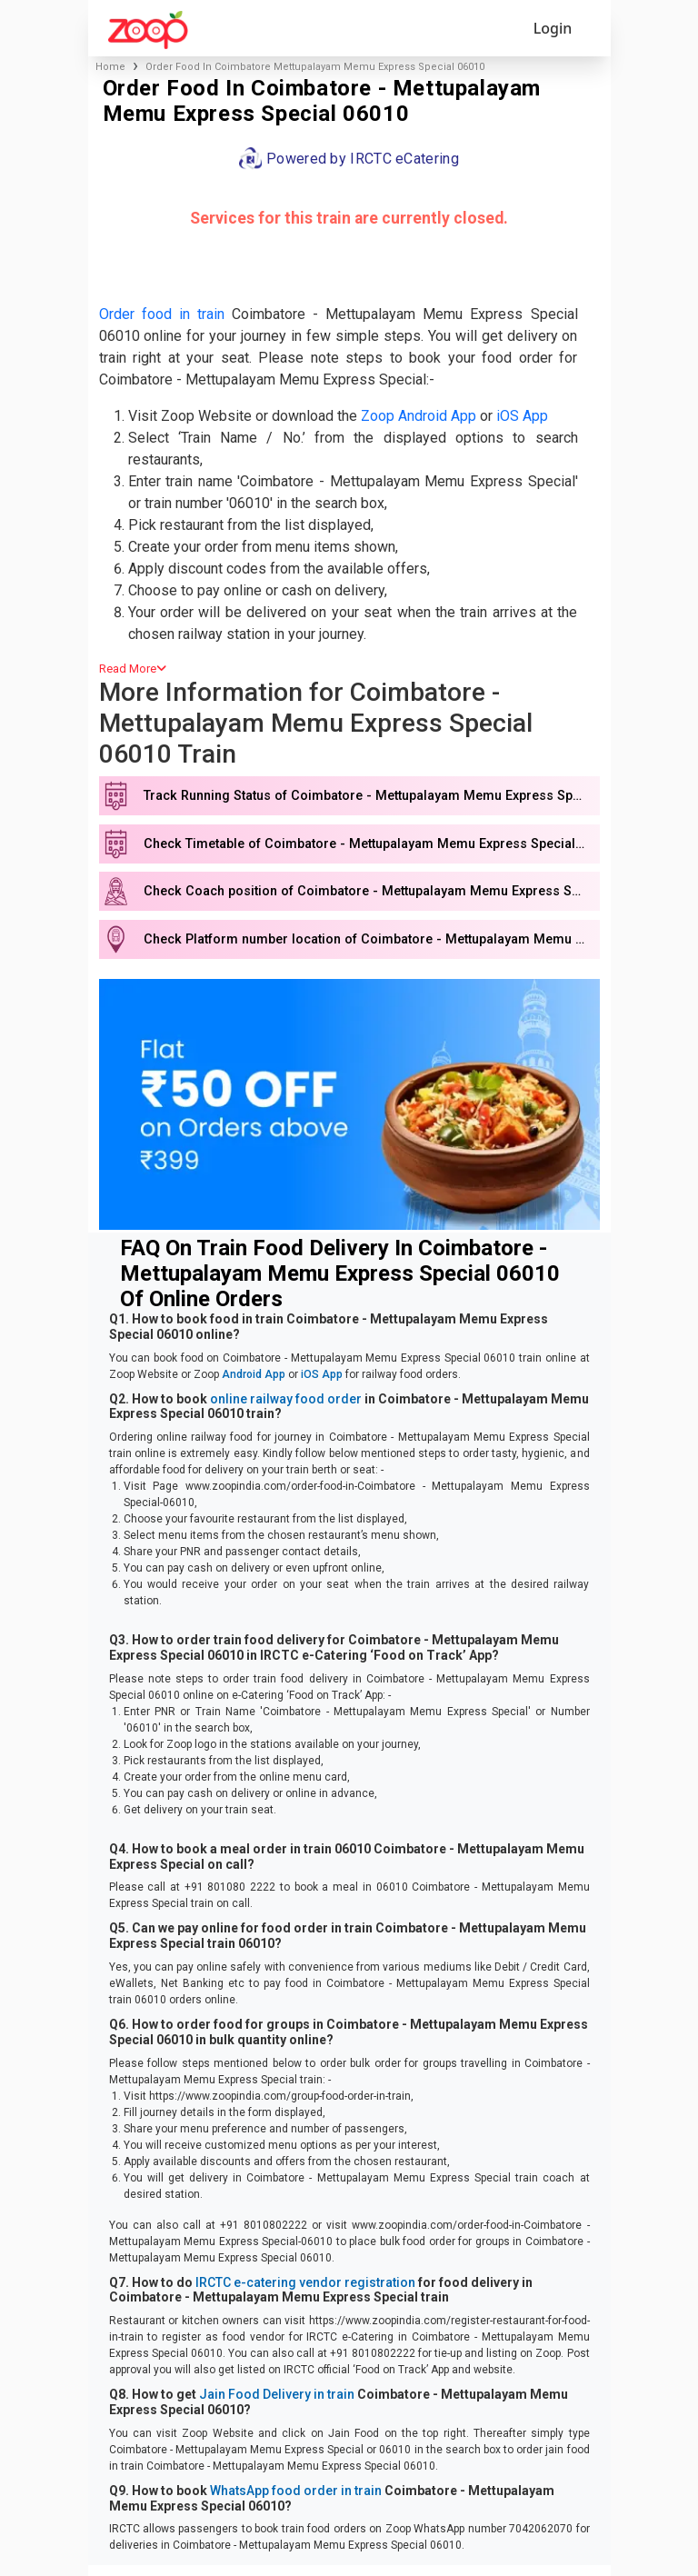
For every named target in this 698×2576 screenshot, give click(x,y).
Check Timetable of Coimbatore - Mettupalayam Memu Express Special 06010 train (371, 844)
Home (110, 67)
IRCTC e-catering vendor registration (305, 2282)
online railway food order (286, 1399)
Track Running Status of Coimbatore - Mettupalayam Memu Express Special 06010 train (371, 796)
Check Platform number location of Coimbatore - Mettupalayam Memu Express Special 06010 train (371, 939)
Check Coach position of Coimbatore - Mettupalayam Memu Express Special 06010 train (371, 891)
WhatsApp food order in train (296, 2490)
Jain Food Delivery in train (276, 2394)
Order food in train (161, 314)
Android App (253, 1374)
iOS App (522, 415)
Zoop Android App (418, 415)
